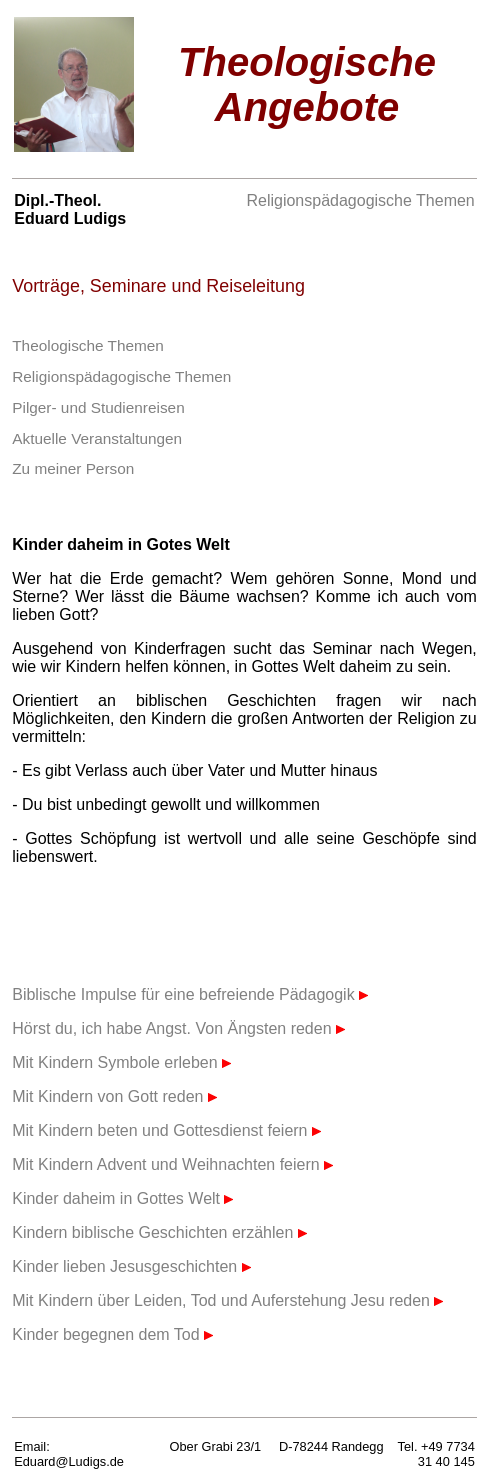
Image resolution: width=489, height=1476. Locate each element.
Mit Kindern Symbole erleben (121, 1062)
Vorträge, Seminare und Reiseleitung (158, 286)
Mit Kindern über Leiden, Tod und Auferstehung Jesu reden (227, 1300)
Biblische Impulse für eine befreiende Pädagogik (190, 994)
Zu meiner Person (73, 468)
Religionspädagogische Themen (360, 200)
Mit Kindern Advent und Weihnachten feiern (172, 1164)
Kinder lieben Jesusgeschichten (131, 1266)
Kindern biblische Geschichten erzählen (159, 1232)
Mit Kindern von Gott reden (114, 1096)
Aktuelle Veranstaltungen (97, 438)
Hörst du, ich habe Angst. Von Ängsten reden (178, 1028)
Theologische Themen (88, 345)
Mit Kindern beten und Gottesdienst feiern (166, 1130)
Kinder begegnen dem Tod (112, 1334)
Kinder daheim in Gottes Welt (122, 1198)
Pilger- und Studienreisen (98, 407)
